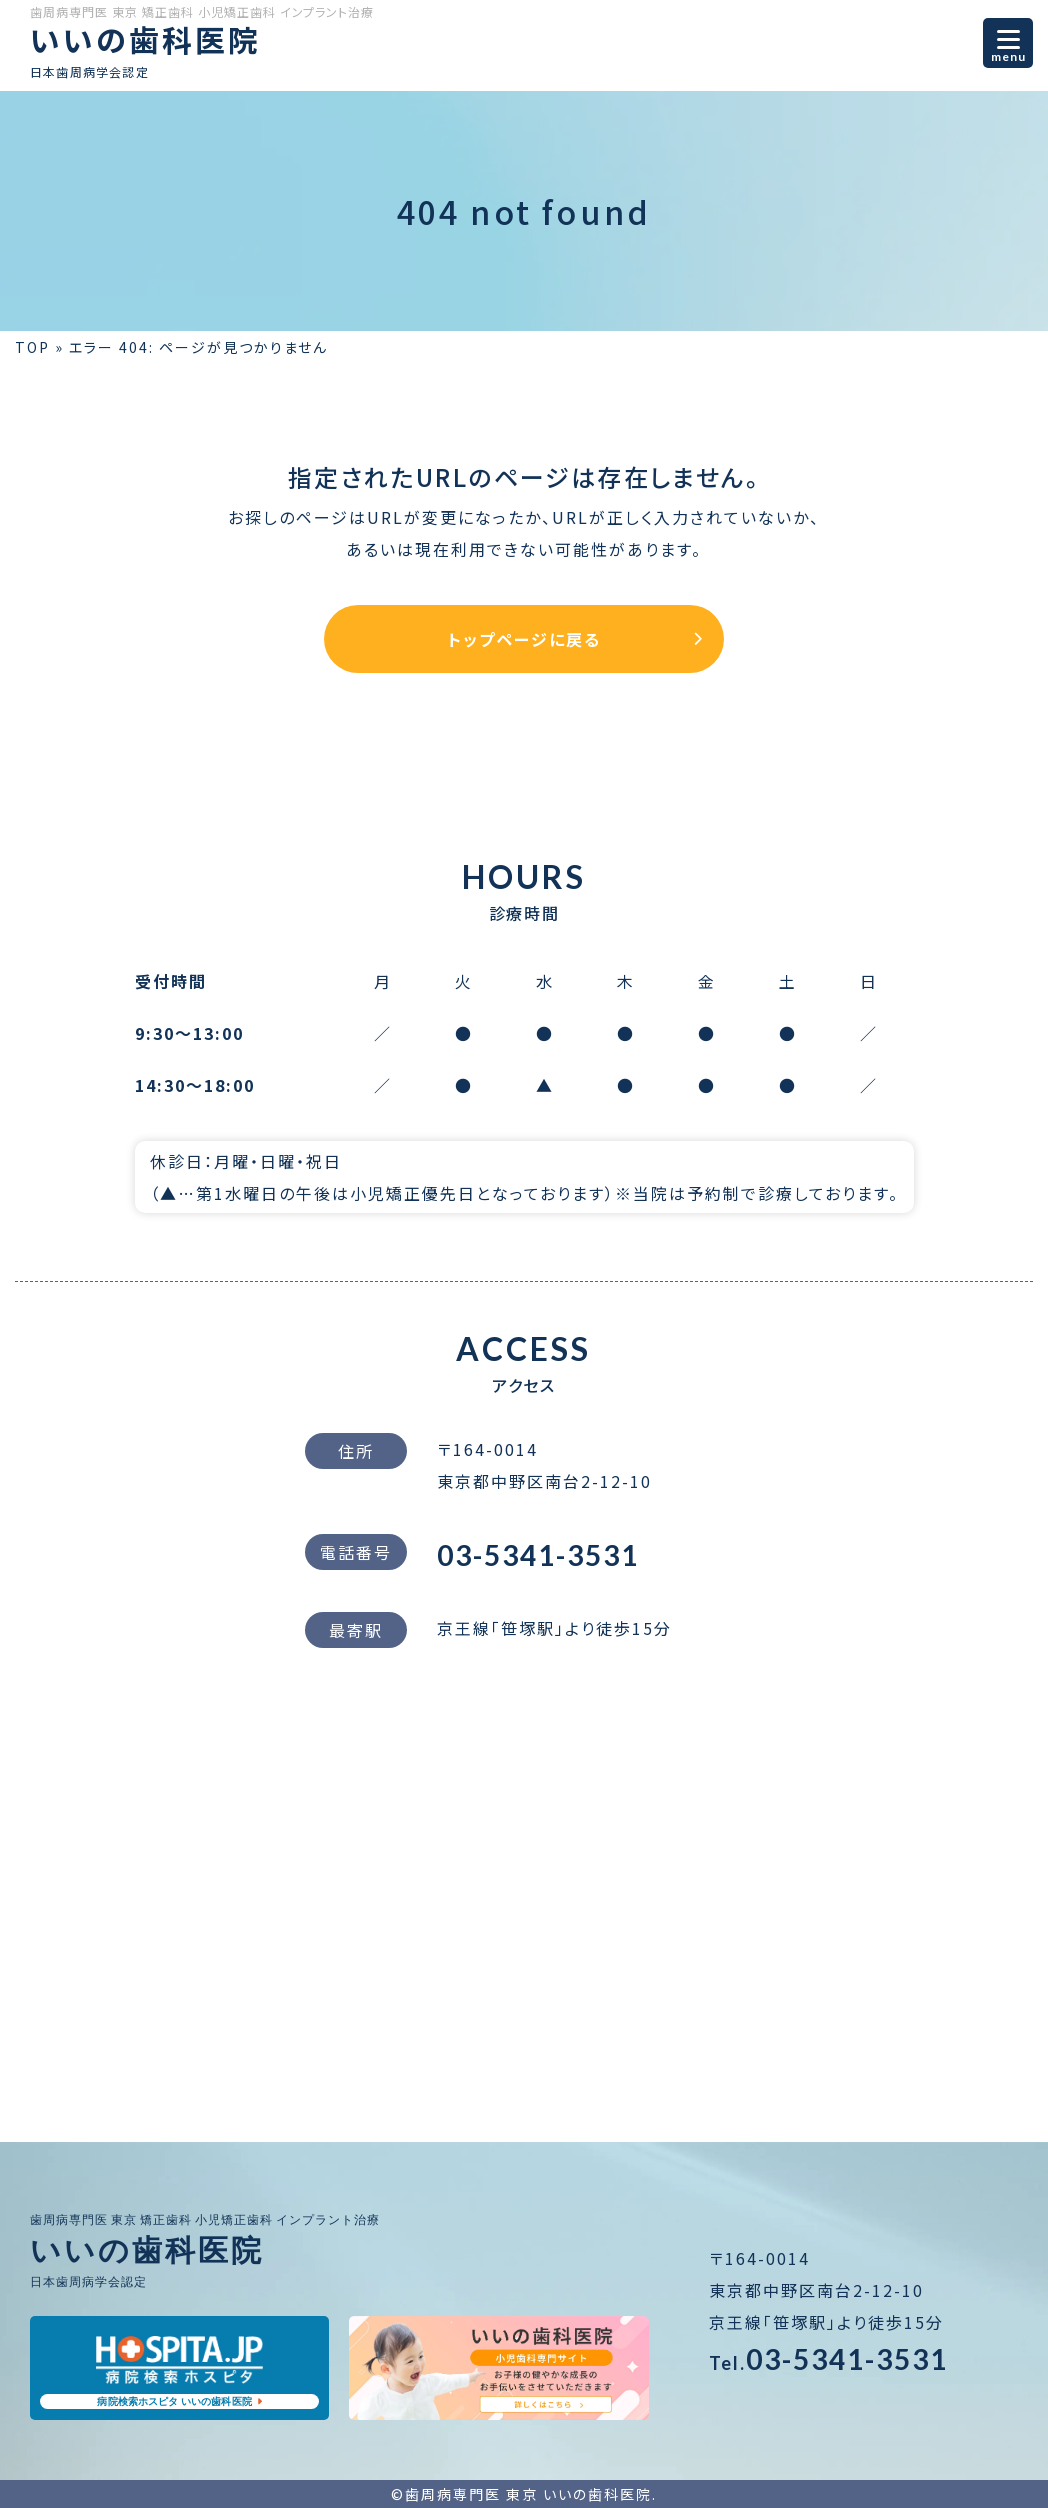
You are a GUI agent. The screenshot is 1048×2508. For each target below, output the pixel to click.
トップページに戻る (524, 639)
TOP (32, 347)
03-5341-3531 (538, 1555)
